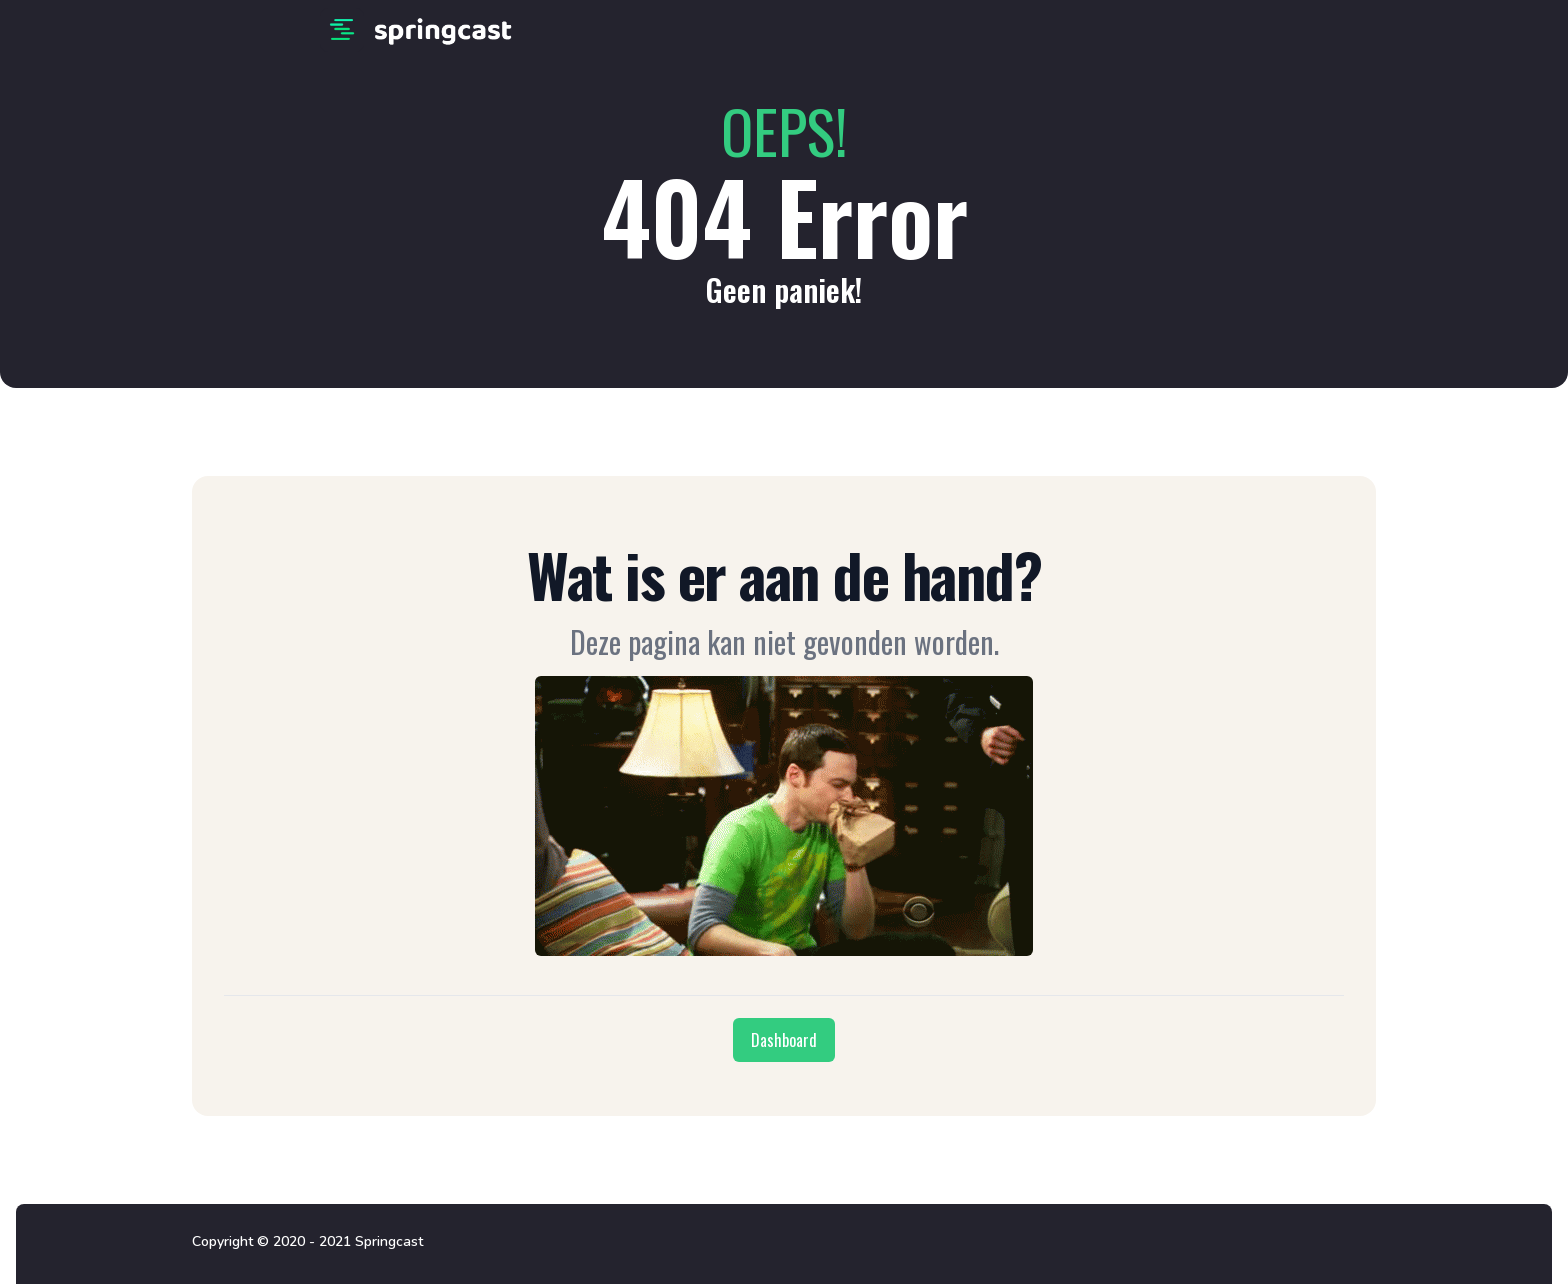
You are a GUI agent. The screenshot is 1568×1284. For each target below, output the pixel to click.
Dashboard (784, 1040)
